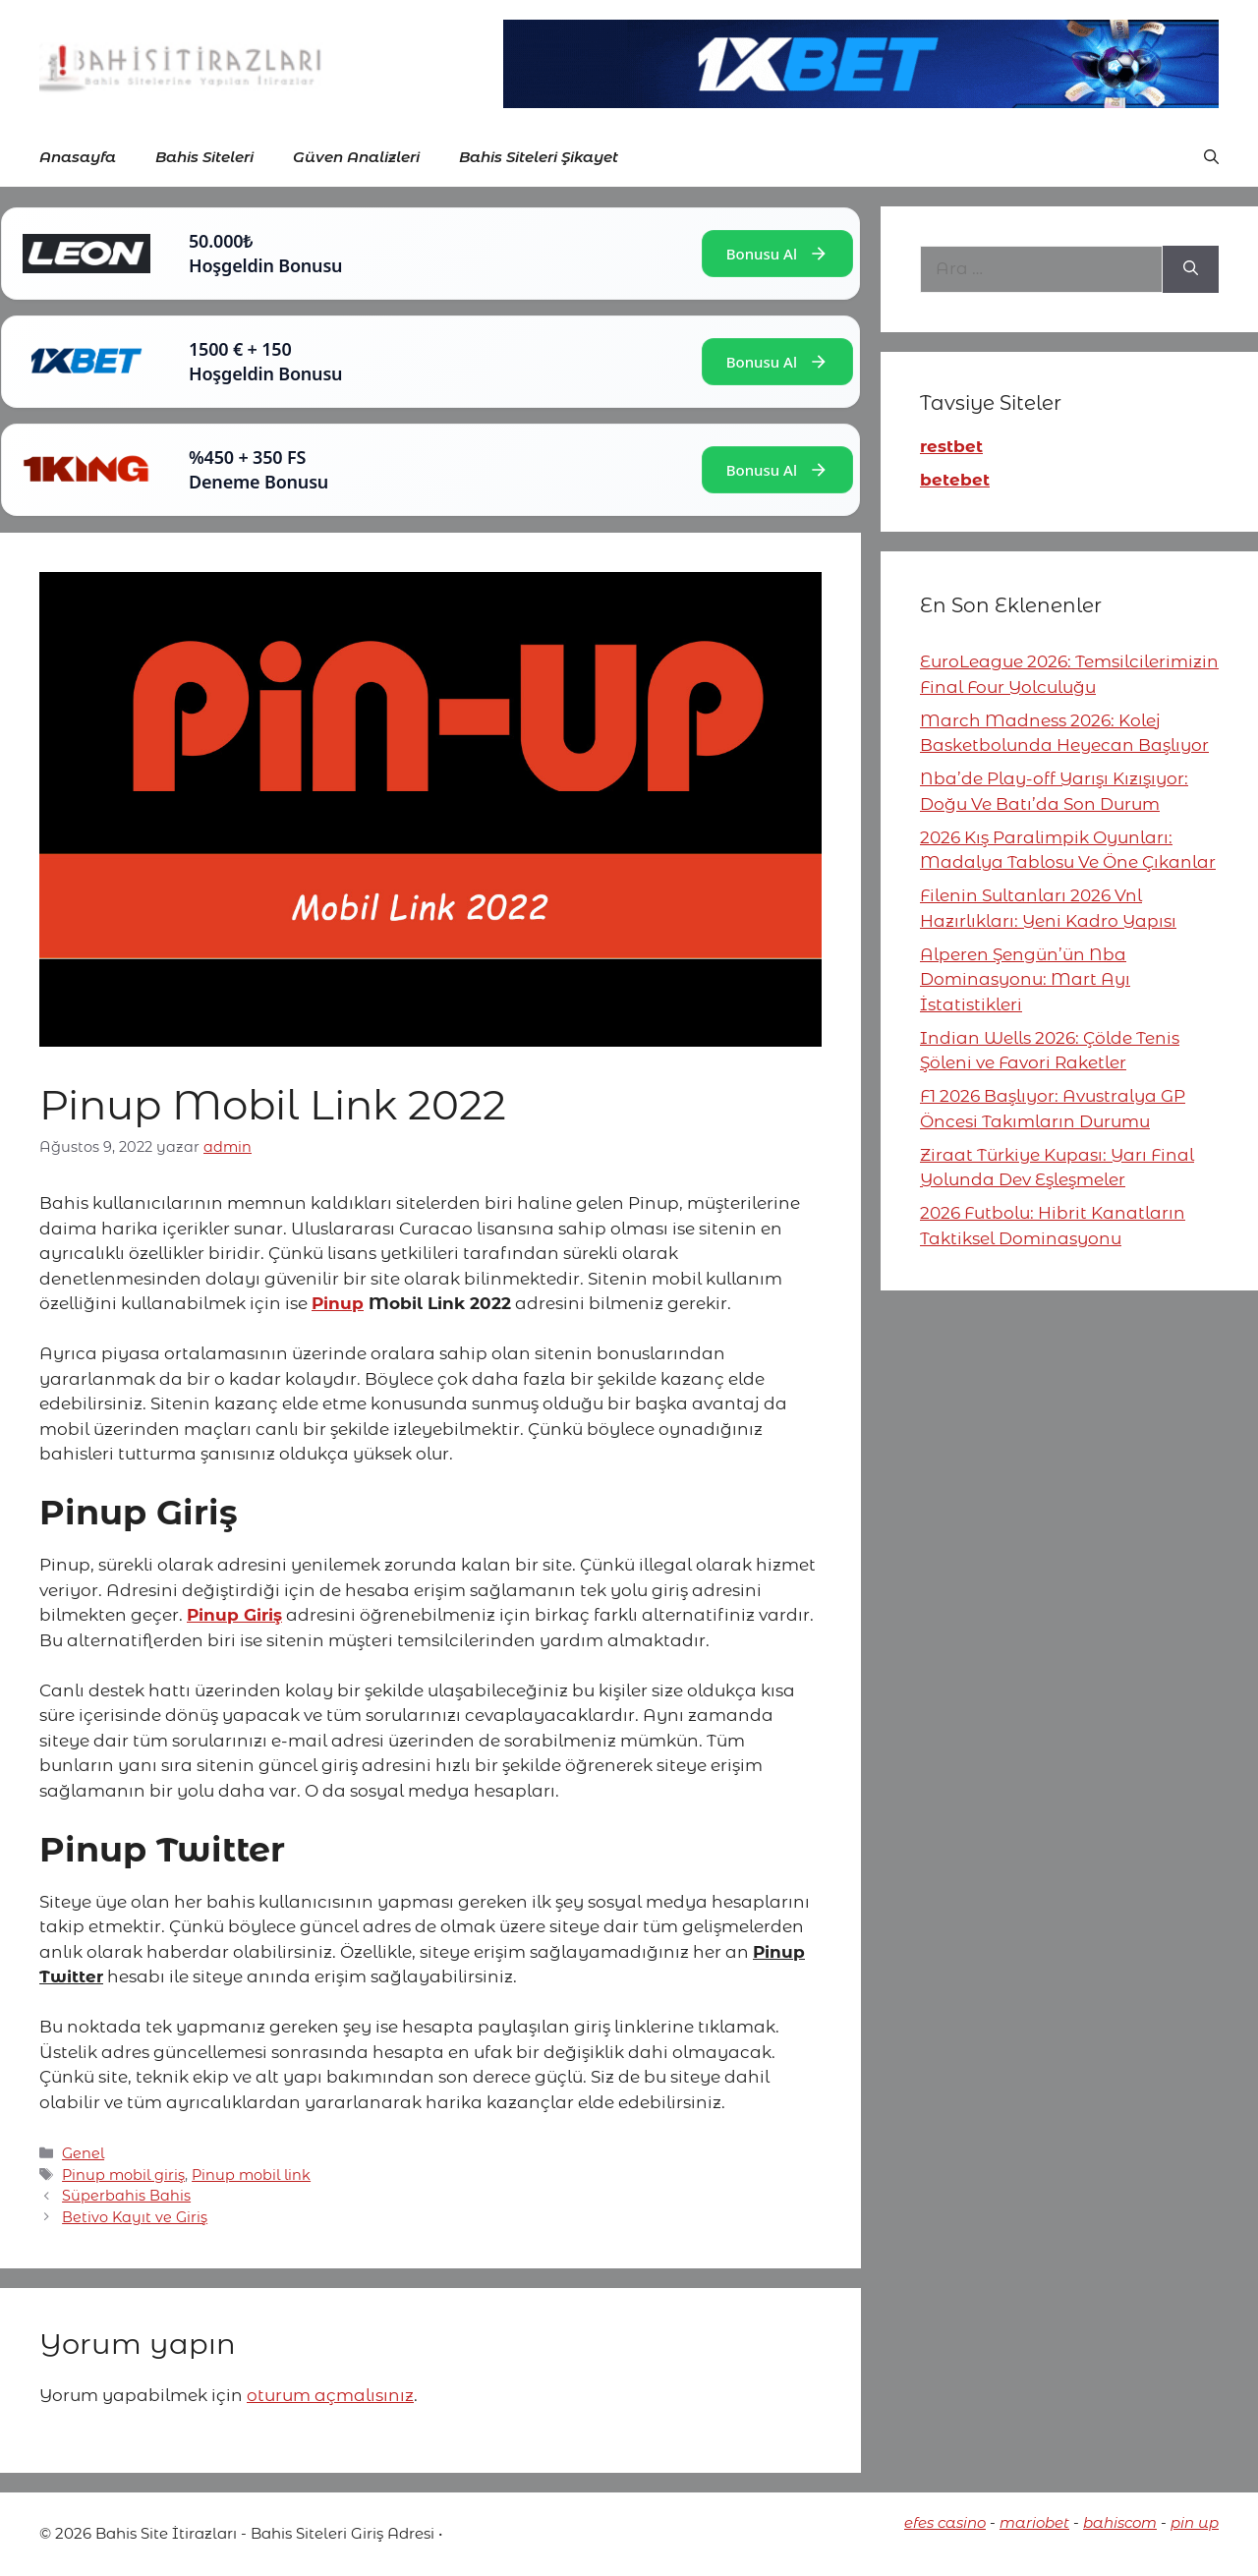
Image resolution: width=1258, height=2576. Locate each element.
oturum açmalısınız (330, 2395)
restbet (951, 446)
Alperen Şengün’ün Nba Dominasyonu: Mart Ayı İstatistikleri (1025, 979)
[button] (1211, 157)
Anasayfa (77, 156)
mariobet (1034, 2522)
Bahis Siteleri (204, 156)
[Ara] (1191, 269)
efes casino (945, 2522)
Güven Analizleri (356, 156)
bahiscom (1120, 2522)
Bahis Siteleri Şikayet (538, 156)
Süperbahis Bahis (126, 2195)
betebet (955, 479)
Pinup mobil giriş (123, 2175)
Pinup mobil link (251, 2175)
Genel (83, 2153)
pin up (1195, 2522)
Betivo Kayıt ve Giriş (134, 2217)
